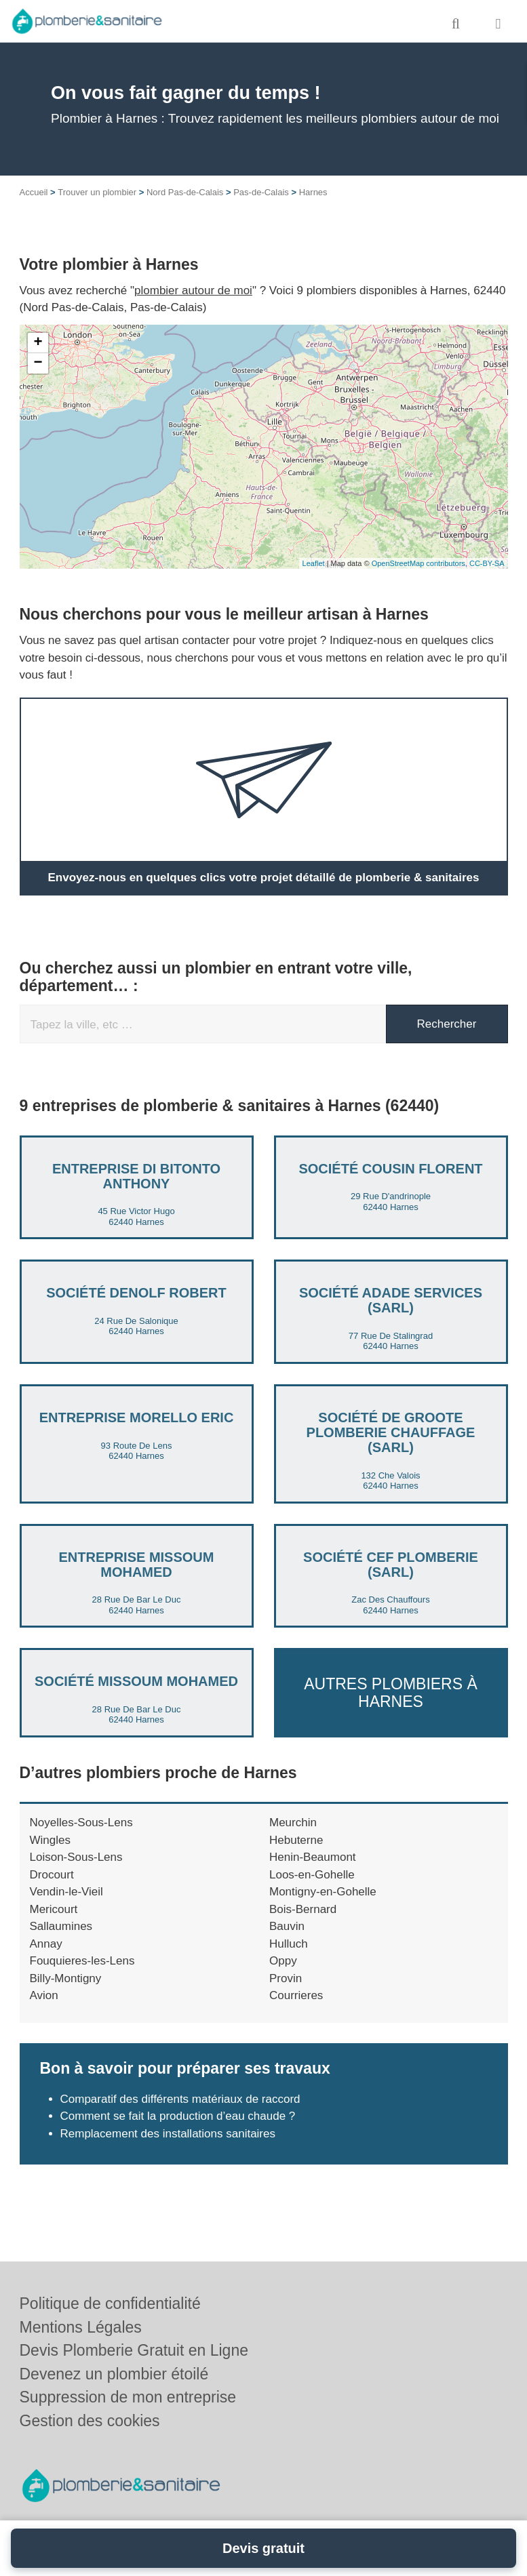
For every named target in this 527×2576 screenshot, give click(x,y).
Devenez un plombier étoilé (114, 2374)
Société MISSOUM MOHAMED (136, 1681)
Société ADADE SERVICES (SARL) (390, 1300)
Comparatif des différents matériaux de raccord (180, 2099)
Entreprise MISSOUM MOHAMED (136, 1564)
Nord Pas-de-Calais (185, 192)
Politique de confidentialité (110, 2303)
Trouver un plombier (97, 192)
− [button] (37, 363)
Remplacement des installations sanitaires (168, 2133)
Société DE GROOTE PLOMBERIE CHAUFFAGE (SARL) (391, 1432)
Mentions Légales (81, 2327)
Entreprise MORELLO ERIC (136, 1417)
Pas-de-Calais (261, 192)
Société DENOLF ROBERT (136, 1292)
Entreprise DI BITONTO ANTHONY (136, 1176)
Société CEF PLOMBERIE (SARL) (390, 1564)
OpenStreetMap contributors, (420, 563)
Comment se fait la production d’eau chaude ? (178, 2116)
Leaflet (313, 563)
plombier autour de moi (193, 290)
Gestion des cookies (90, 2421)
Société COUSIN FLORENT (390, 1168)
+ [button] (37, 343)
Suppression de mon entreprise (128, 2397)
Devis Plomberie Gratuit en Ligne (134, 2350)
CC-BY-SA (487, 563)
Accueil (34, 192)
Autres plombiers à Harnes (390, 1692)
